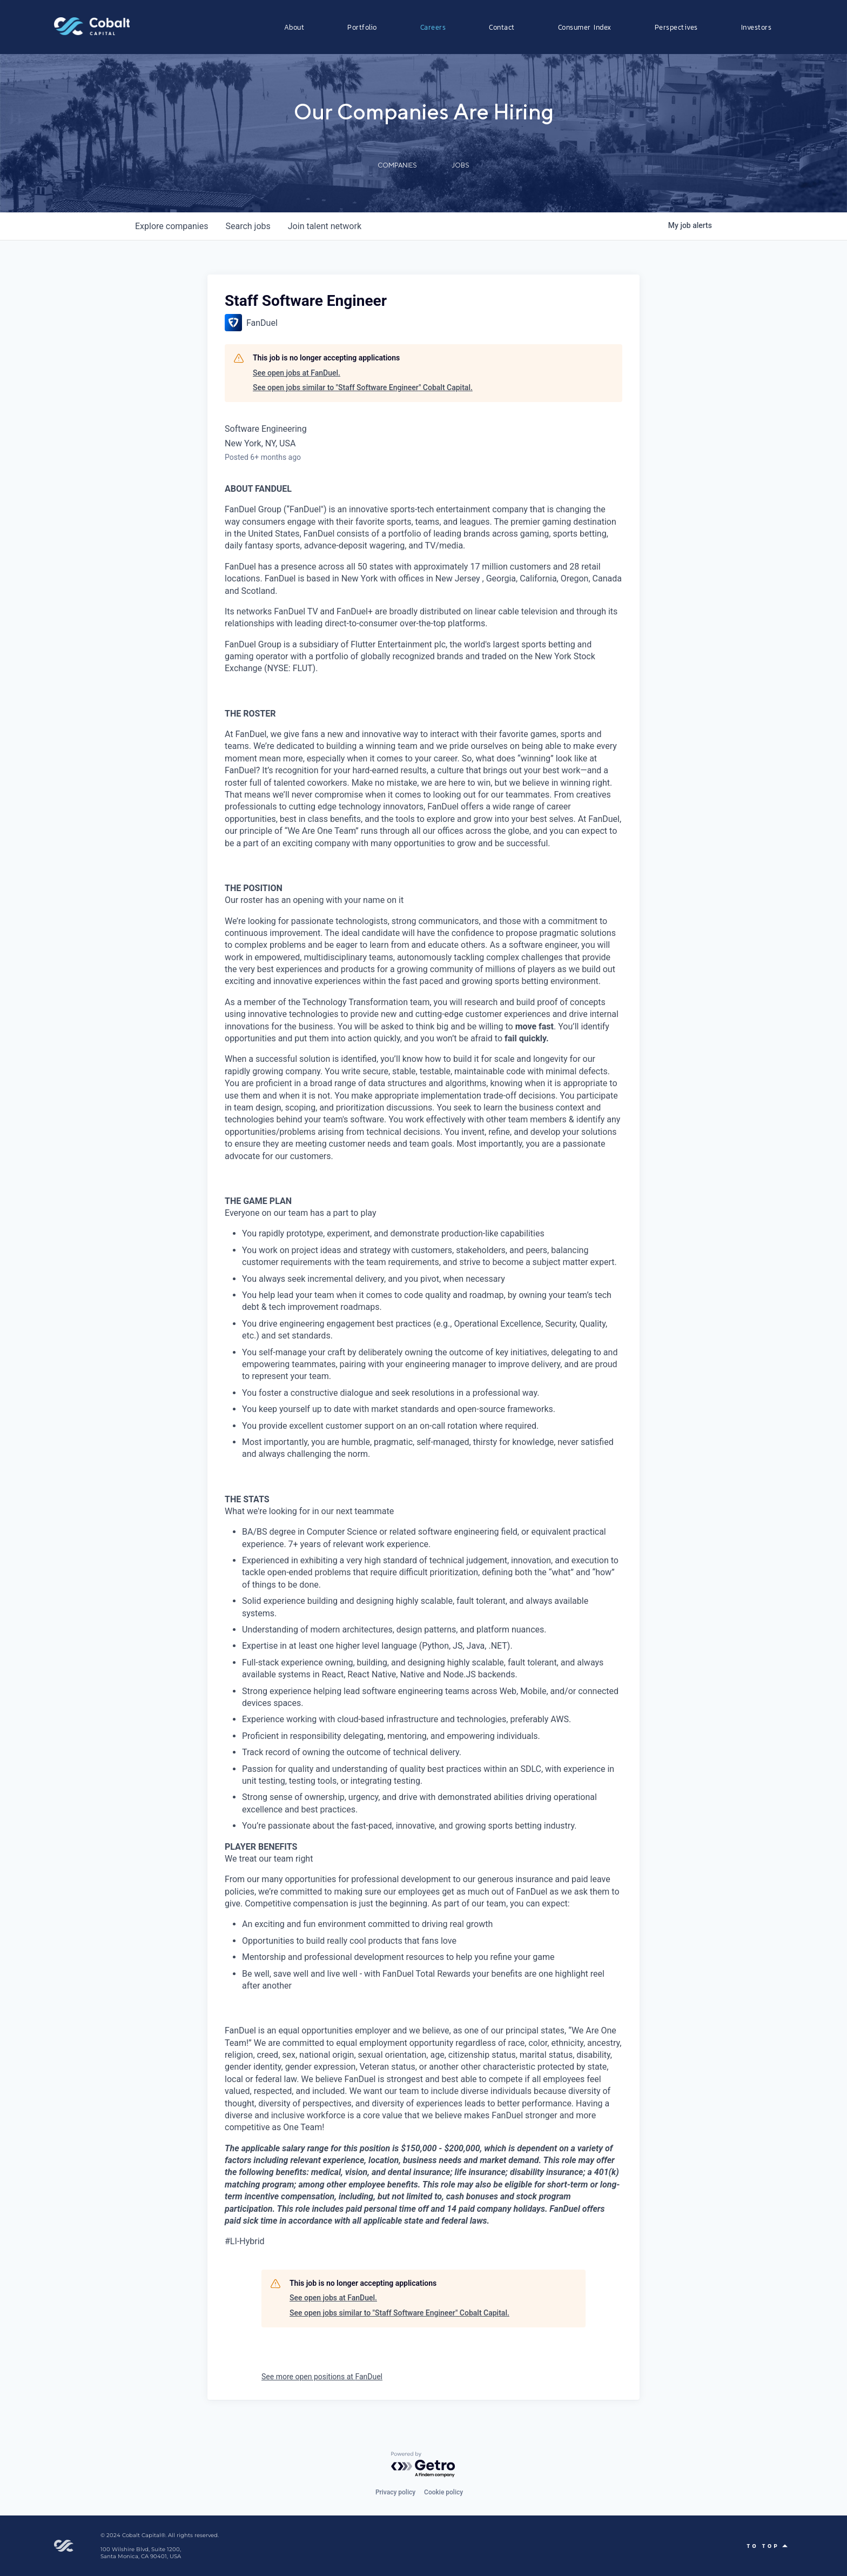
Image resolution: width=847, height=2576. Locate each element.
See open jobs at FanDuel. (296, 373)
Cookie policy (443, 2492)
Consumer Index (584, 27)
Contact (502, 27)
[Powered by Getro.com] (423, 2465)
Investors (756, 27)
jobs (247, 226)
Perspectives (676, 27)
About (294, 27)
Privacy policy (395, 2492)
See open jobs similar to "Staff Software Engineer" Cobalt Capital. (363, 387)
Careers (433, 27)
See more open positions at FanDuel (321, 2376)
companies (171, 226)
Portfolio (362, 27)
